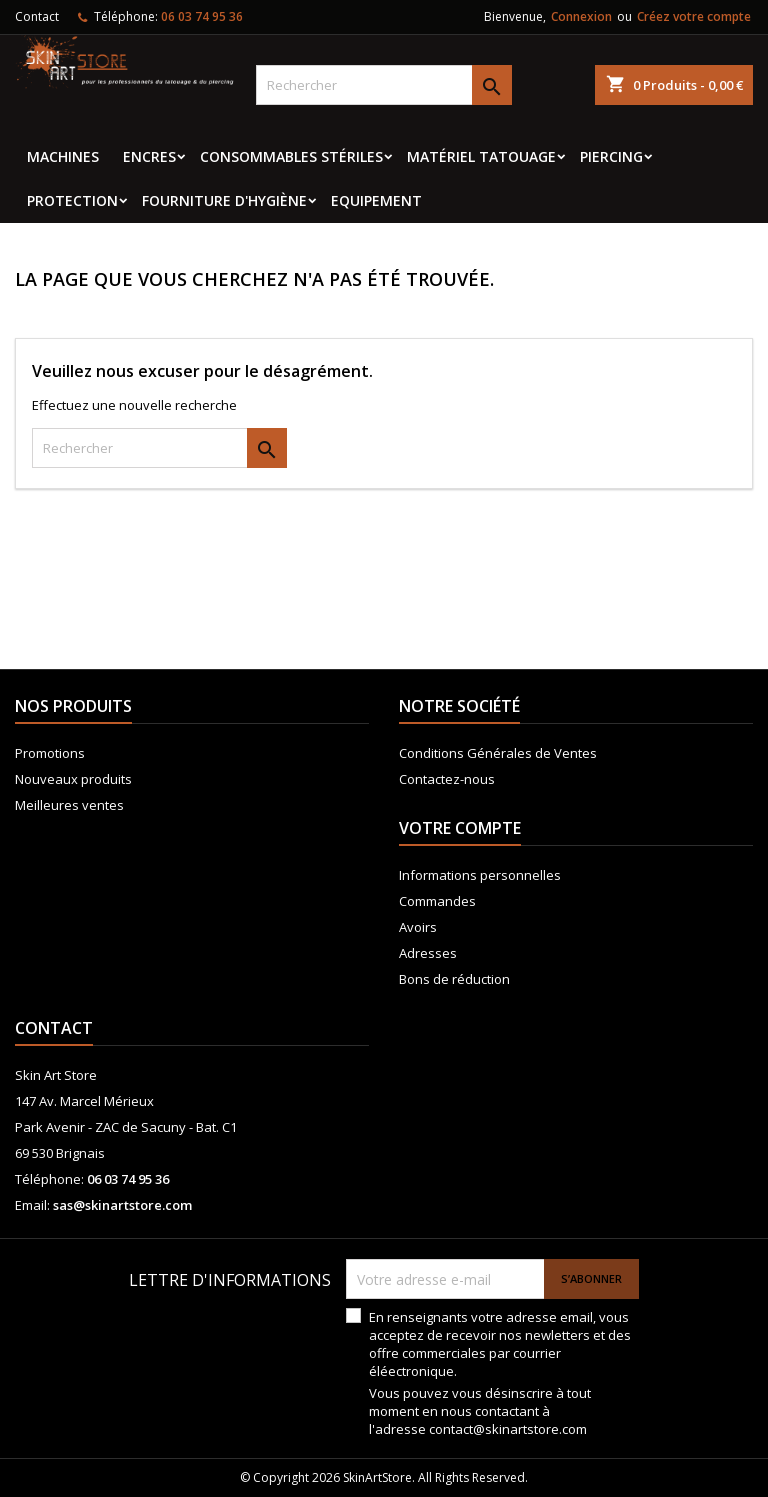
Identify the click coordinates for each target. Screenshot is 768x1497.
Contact (37, 16)
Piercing (611, 156)
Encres (149, 156)
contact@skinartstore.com (508, 1429)
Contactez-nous (447, 779)
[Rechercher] (384, 85)
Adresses (428, 953)
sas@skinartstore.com (122, 1205)
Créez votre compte (694, 16)
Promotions (50, 753)
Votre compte (460, 828)
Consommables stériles (291, 156)
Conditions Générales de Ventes (498, 753)
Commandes (437, 901)
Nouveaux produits (73, 779)
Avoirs (418, 927)
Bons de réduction (454, 979)
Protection (72, 200)
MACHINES (63, 156)
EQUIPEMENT (376, 200)
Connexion (581, 16)
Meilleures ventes (69, 805)
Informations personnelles (480, 875)
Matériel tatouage (481, 156)
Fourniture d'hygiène (224, 200)
